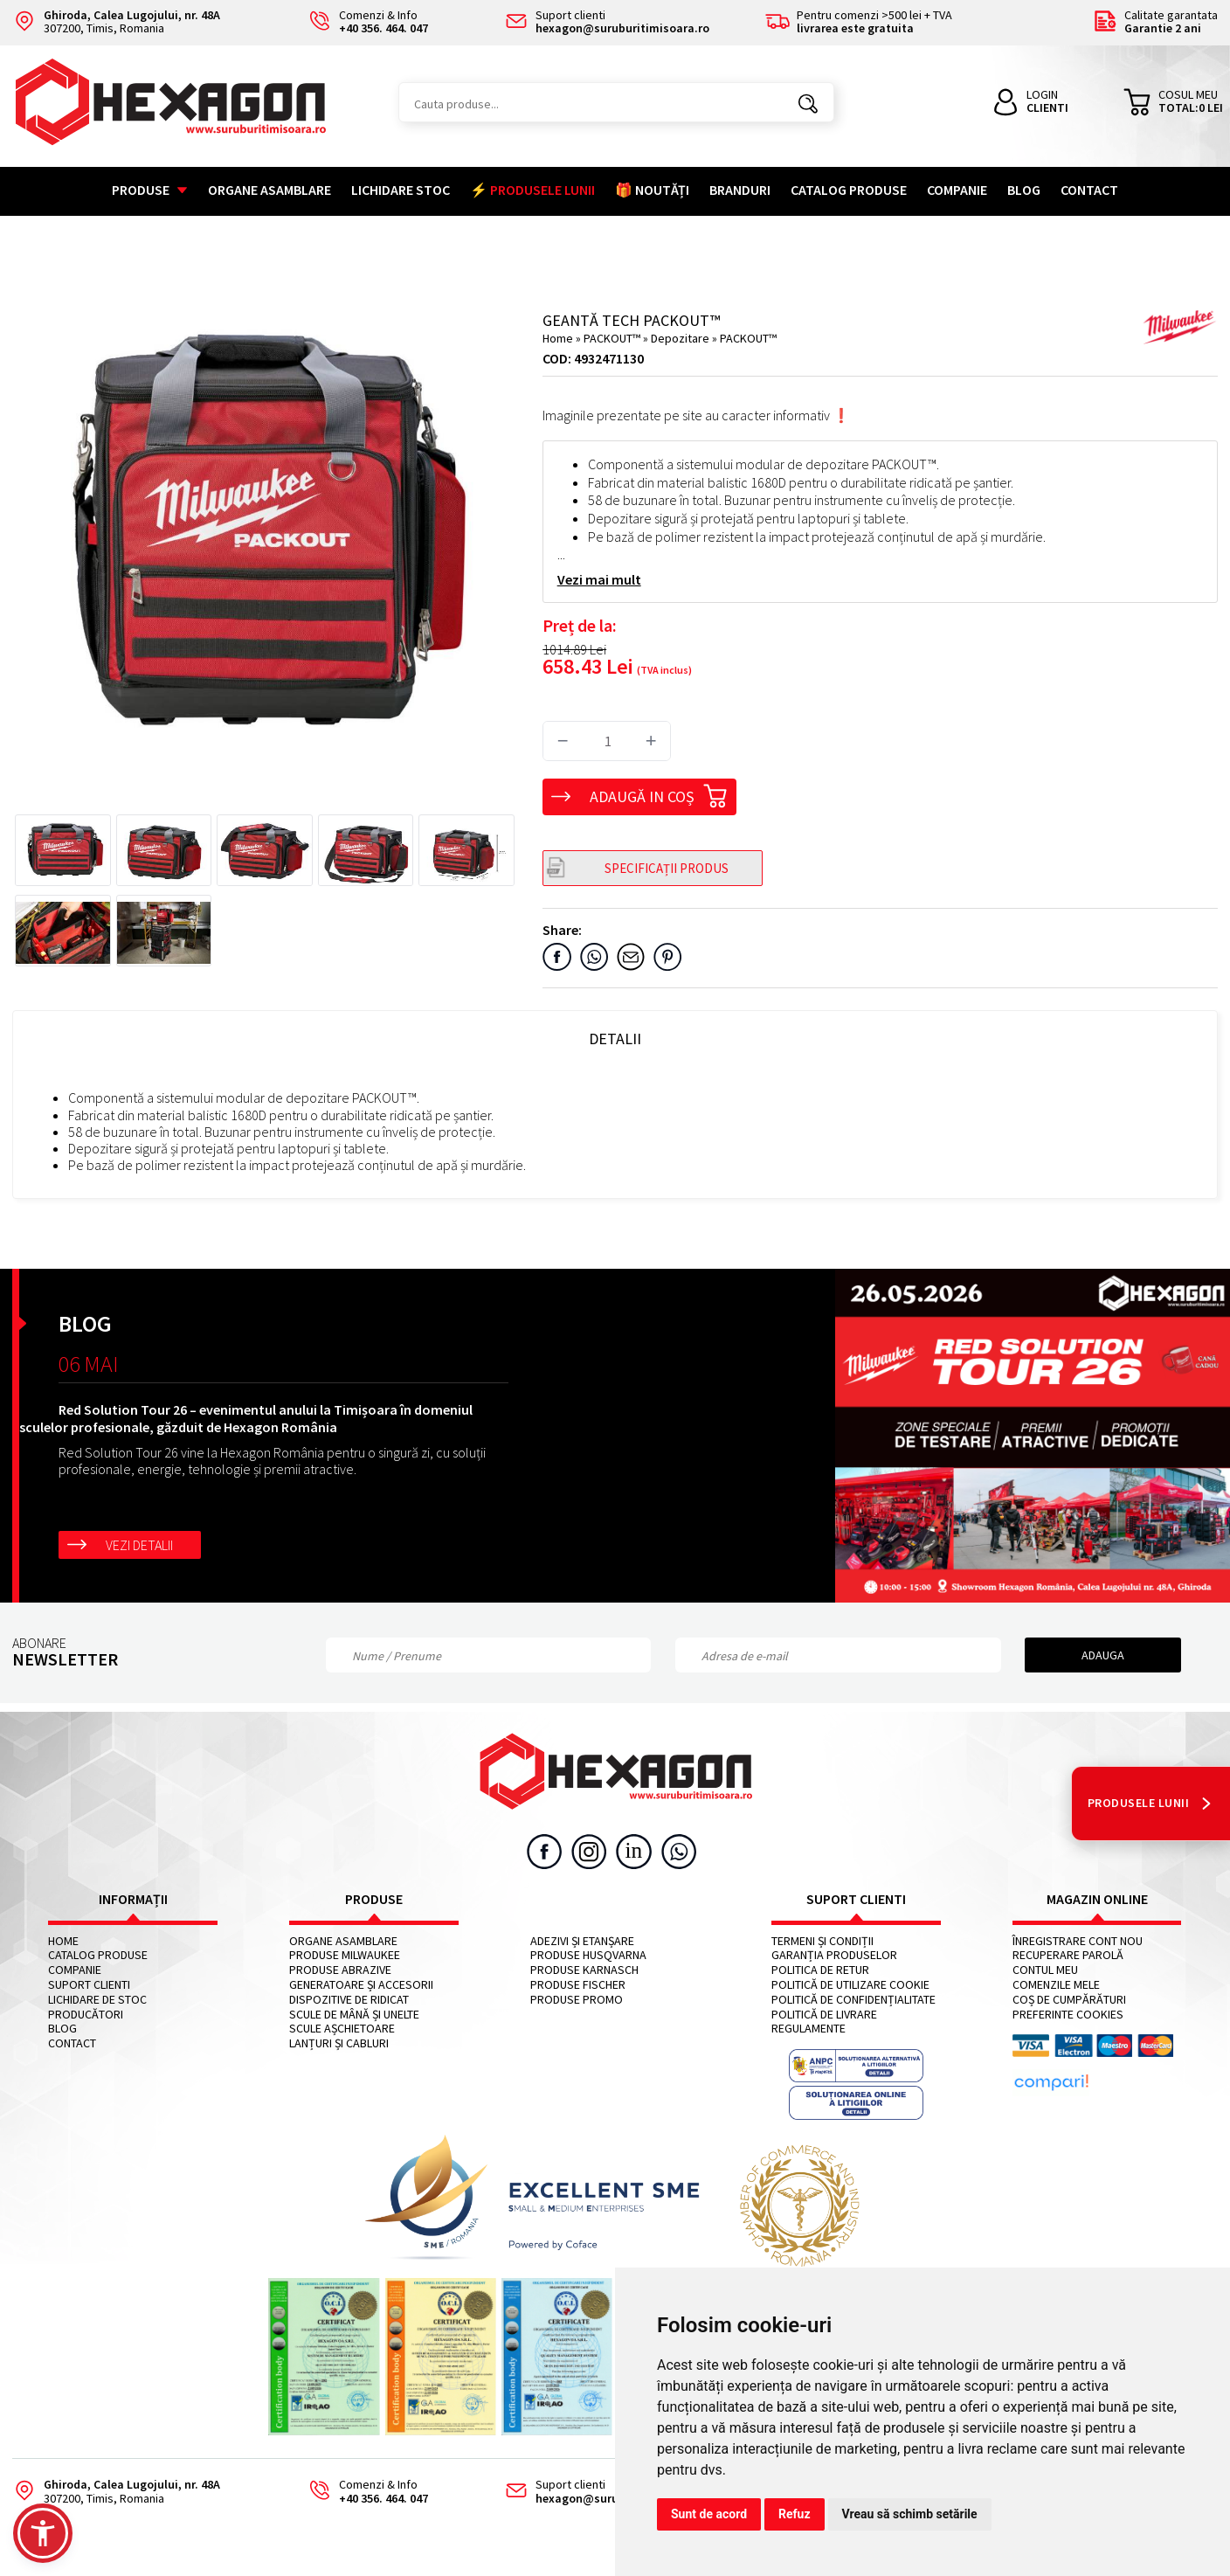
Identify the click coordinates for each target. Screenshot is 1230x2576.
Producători (85, 2014)
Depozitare (681, 338)
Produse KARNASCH (584, 1970)
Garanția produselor (834, 1955)
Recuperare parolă (1067, 1955)
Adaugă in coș (659, 793)
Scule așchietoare (342, 2028)
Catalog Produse (849, 189)
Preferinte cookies (1067, 2014)
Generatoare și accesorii (361, 1984)
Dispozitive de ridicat (349, 1999)
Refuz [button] (794, 2514)
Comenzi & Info (363, 2491)
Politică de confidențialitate (853, 1999)
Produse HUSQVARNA (588, 1955)
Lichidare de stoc (97, 1999)
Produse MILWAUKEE (344, 1955)
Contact (1089, 189)
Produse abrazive (340, 1970)
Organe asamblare (269, 189)
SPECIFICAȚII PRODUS (667, 868)
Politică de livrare (824, 2014)
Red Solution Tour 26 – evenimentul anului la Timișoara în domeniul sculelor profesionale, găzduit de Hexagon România (246, 1418)
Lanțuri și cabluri (339, 2043)
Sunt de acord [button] (709, 2514)
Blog (1023, 189)
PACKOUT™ (613, 338)
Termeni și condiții (822, 1941)
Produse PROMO (576, 1999)
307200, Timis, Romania (116, 22)
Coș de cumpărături (1069, 1999)
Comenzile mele (1056, 1984)
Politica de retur (820, 1970)
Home (557, 338)
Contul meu (1045, 1970)
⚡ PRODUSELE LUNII (532, 189)
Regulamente (808, 2028)
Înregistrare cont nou (1077, 1941)
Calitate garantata (1155, 22)
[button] (42, 2533)
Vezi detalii (139, 1545)
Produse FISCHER (577, 1984)
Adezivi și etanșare (582, 1941)
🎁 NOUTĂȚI (652, 189)
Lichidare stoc (400, 189)
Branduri (739, 189)
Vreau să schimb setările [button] (910, 2514)
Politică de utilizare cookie (850, 1984)
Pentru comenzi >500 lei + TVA (858, 22)
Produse (150, 189)
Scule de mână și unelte (354, 2014)
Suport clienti (89, 1984)
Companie (957, 189)
